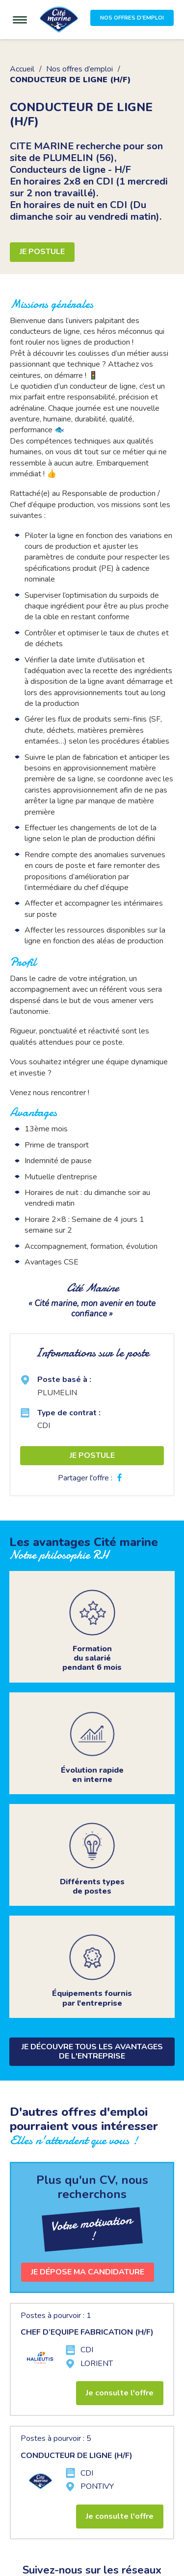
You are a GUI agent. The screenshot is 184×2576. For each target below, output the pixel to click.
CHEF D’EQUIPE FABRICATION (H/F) (87, 2332)
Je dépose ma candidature (87, 2272)
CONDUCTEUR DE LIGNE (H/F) (76, 2455)
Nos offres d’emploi (79, 69)
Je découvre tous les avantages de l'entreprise (92, 2051)
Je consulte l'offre (120, 2393)
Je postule (42, 251)
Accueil (22, 69)
